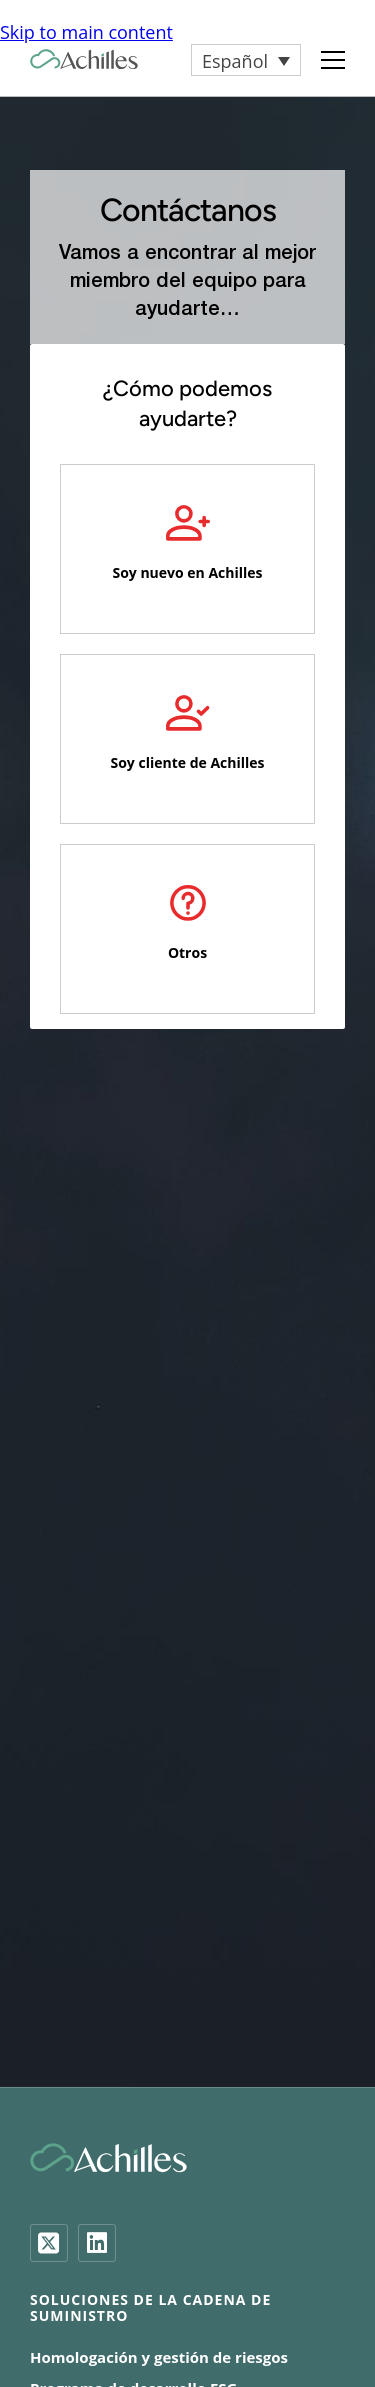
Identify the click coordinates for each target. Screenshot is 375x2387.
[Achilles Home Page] (84, 59)
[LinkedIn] (97, 2243)
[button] (246, 60)
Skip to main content (86, 32)
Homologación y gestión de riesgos (159, 2357)
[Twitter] (49, 2243)
